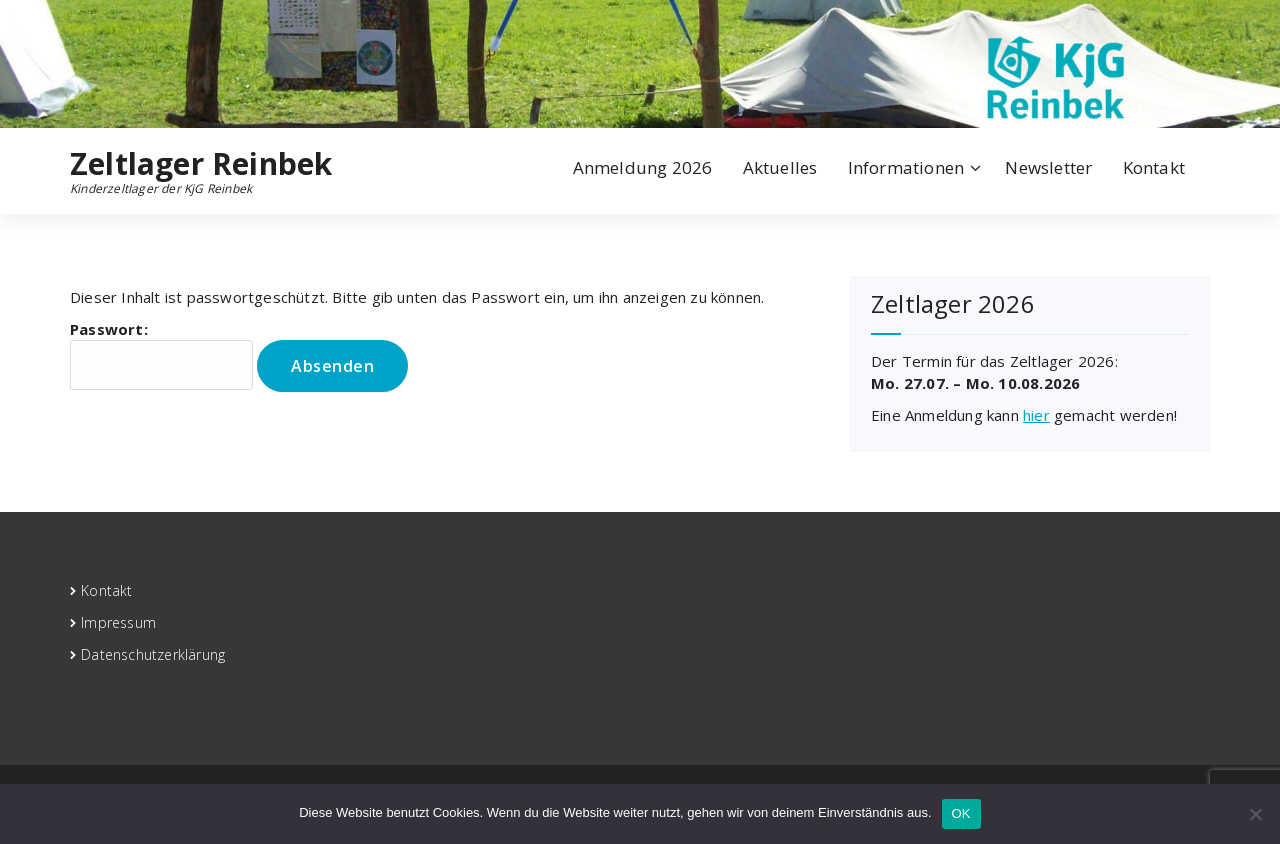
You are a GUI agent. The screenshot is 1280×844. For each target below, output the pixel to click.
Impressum (118, 622)
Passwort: (161, 354)
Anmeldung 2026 (643, 167)
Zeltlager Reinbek (201, 164)
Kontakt (1154, 167)
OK (961, 813)
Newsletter (1048, 167)
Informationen (906, 167)
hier (1036, 415)
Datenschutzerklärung (153, 654)
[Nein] (1255, 814)
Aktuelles (780, 167)
